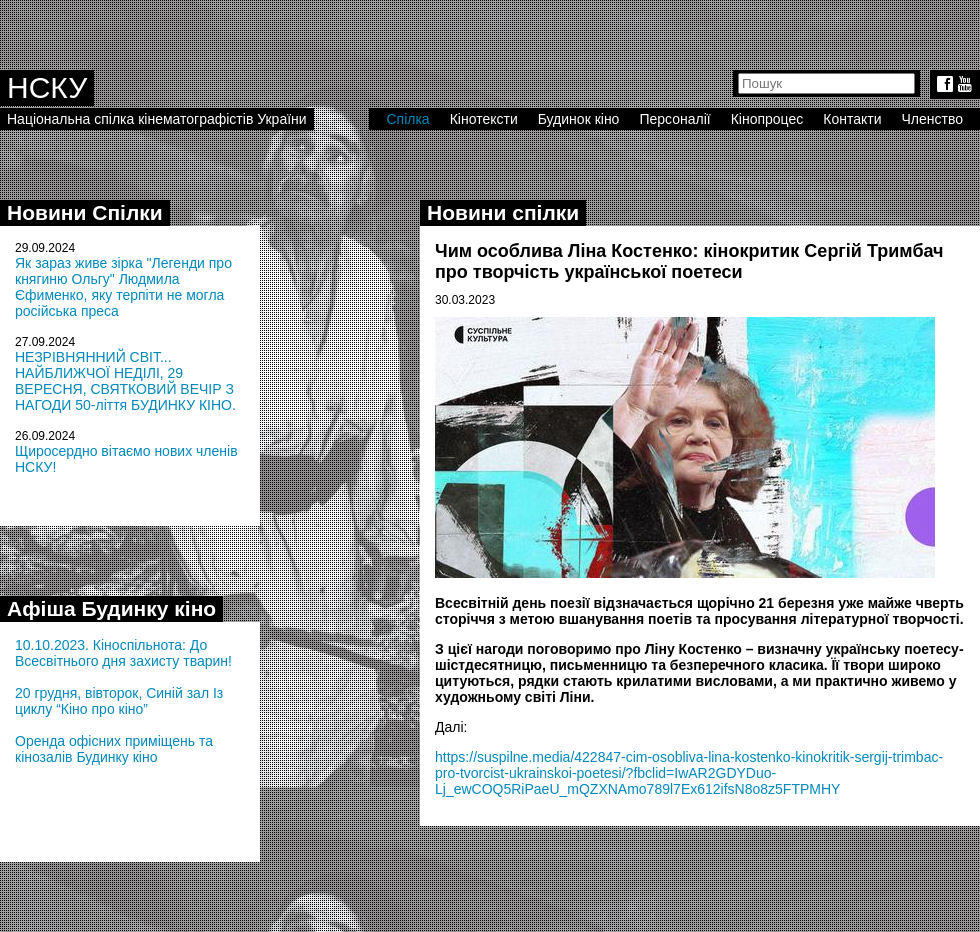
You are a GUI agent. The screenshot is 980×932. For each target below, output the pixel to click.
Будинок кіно (579, 119)
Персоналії (674, 119)
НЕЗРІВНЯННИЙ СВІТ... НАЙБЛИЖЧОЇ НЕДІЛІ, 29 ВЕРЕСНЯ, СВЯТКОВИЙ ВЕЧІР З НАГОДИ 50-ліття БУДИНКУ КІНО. (125, 381)
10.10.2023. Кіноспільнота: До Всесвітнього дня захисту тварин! (123, 653)
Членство (933, 119)
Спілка (407, 119)
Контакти (852, 119)
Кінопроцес (767, 119)
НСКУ (47, 87)
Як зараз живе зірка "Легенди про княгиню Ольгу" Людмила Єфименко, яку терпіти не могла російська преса (123, 287)
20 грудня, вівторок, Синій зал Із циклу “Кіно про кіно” (119, 701)
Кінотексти (484, 119)
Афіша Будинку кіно (111, 608)
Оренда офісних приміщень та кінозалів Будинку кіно (114, 749)
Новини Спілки (85, 212)
